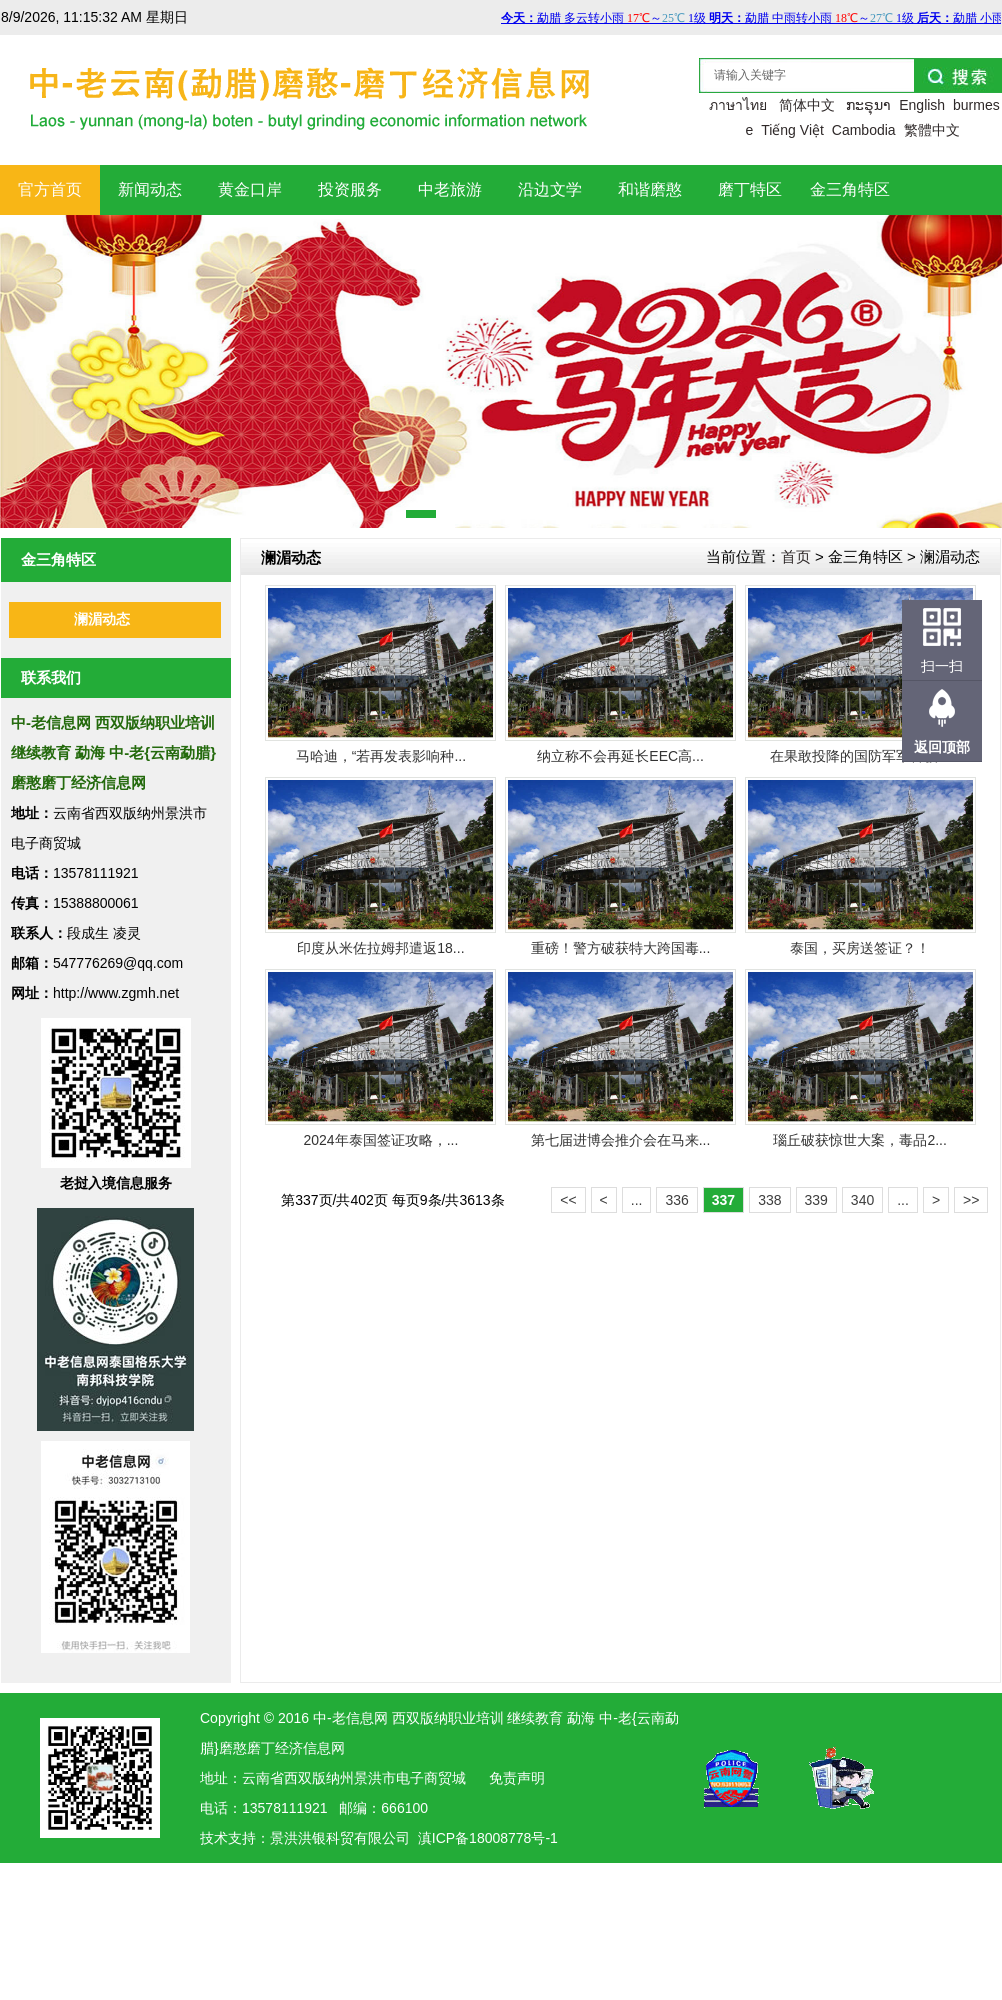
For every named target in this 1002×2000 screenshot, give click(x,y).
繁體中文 (932, 130)
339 (816, 1200)
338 (769, 1200)
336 (676, 1200)
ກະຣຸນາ (868, 105)
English (922, 105)
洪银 (312, 1838)
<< (568, 1200)
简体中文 (807, 105)
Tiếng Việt (792, 130)
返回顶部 (942, 747)
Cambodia (864, 130)
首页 (796, 556)
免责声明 (517, 1778)
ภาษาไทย (738, 105)
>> (971, 1200)
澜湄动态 (102, 619)
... (637, 1200)
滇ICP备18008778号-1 (488, 1838)
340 (862, 1200)
